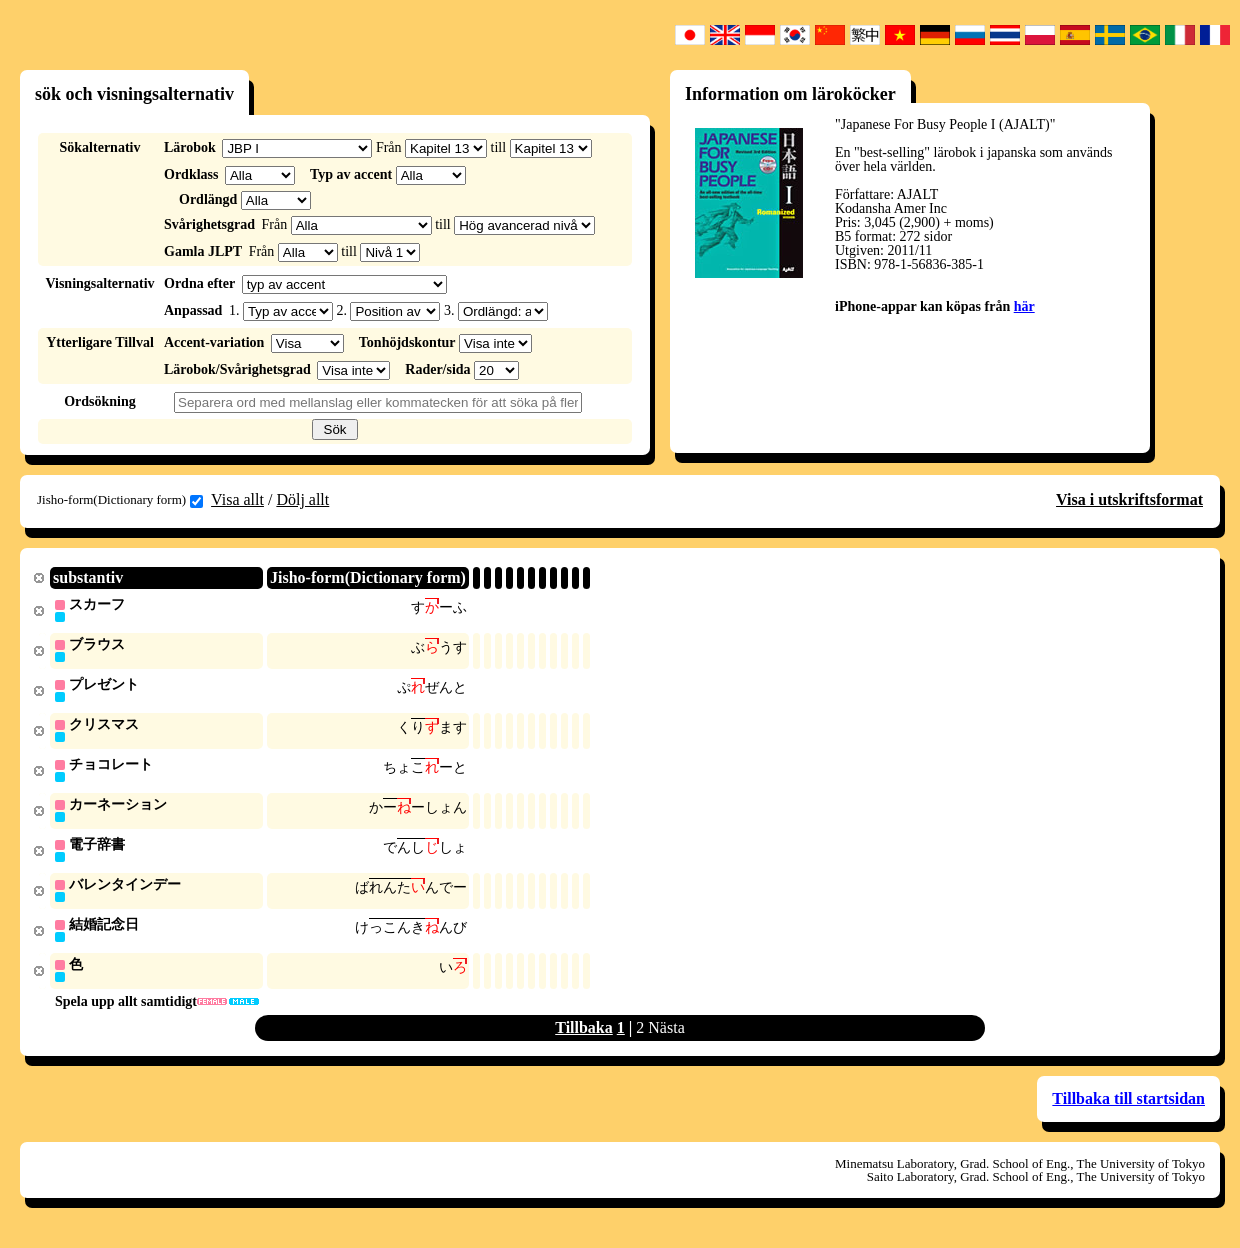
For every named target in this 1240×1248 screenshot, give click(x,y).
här (1024, 306)
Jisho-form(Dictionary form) (120, 500)
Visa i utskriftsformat (1129, 499)
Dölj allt (302, 499)
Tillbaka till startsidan (1128, 1108)
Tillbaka (584, 1037)
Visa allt (237, 499)
